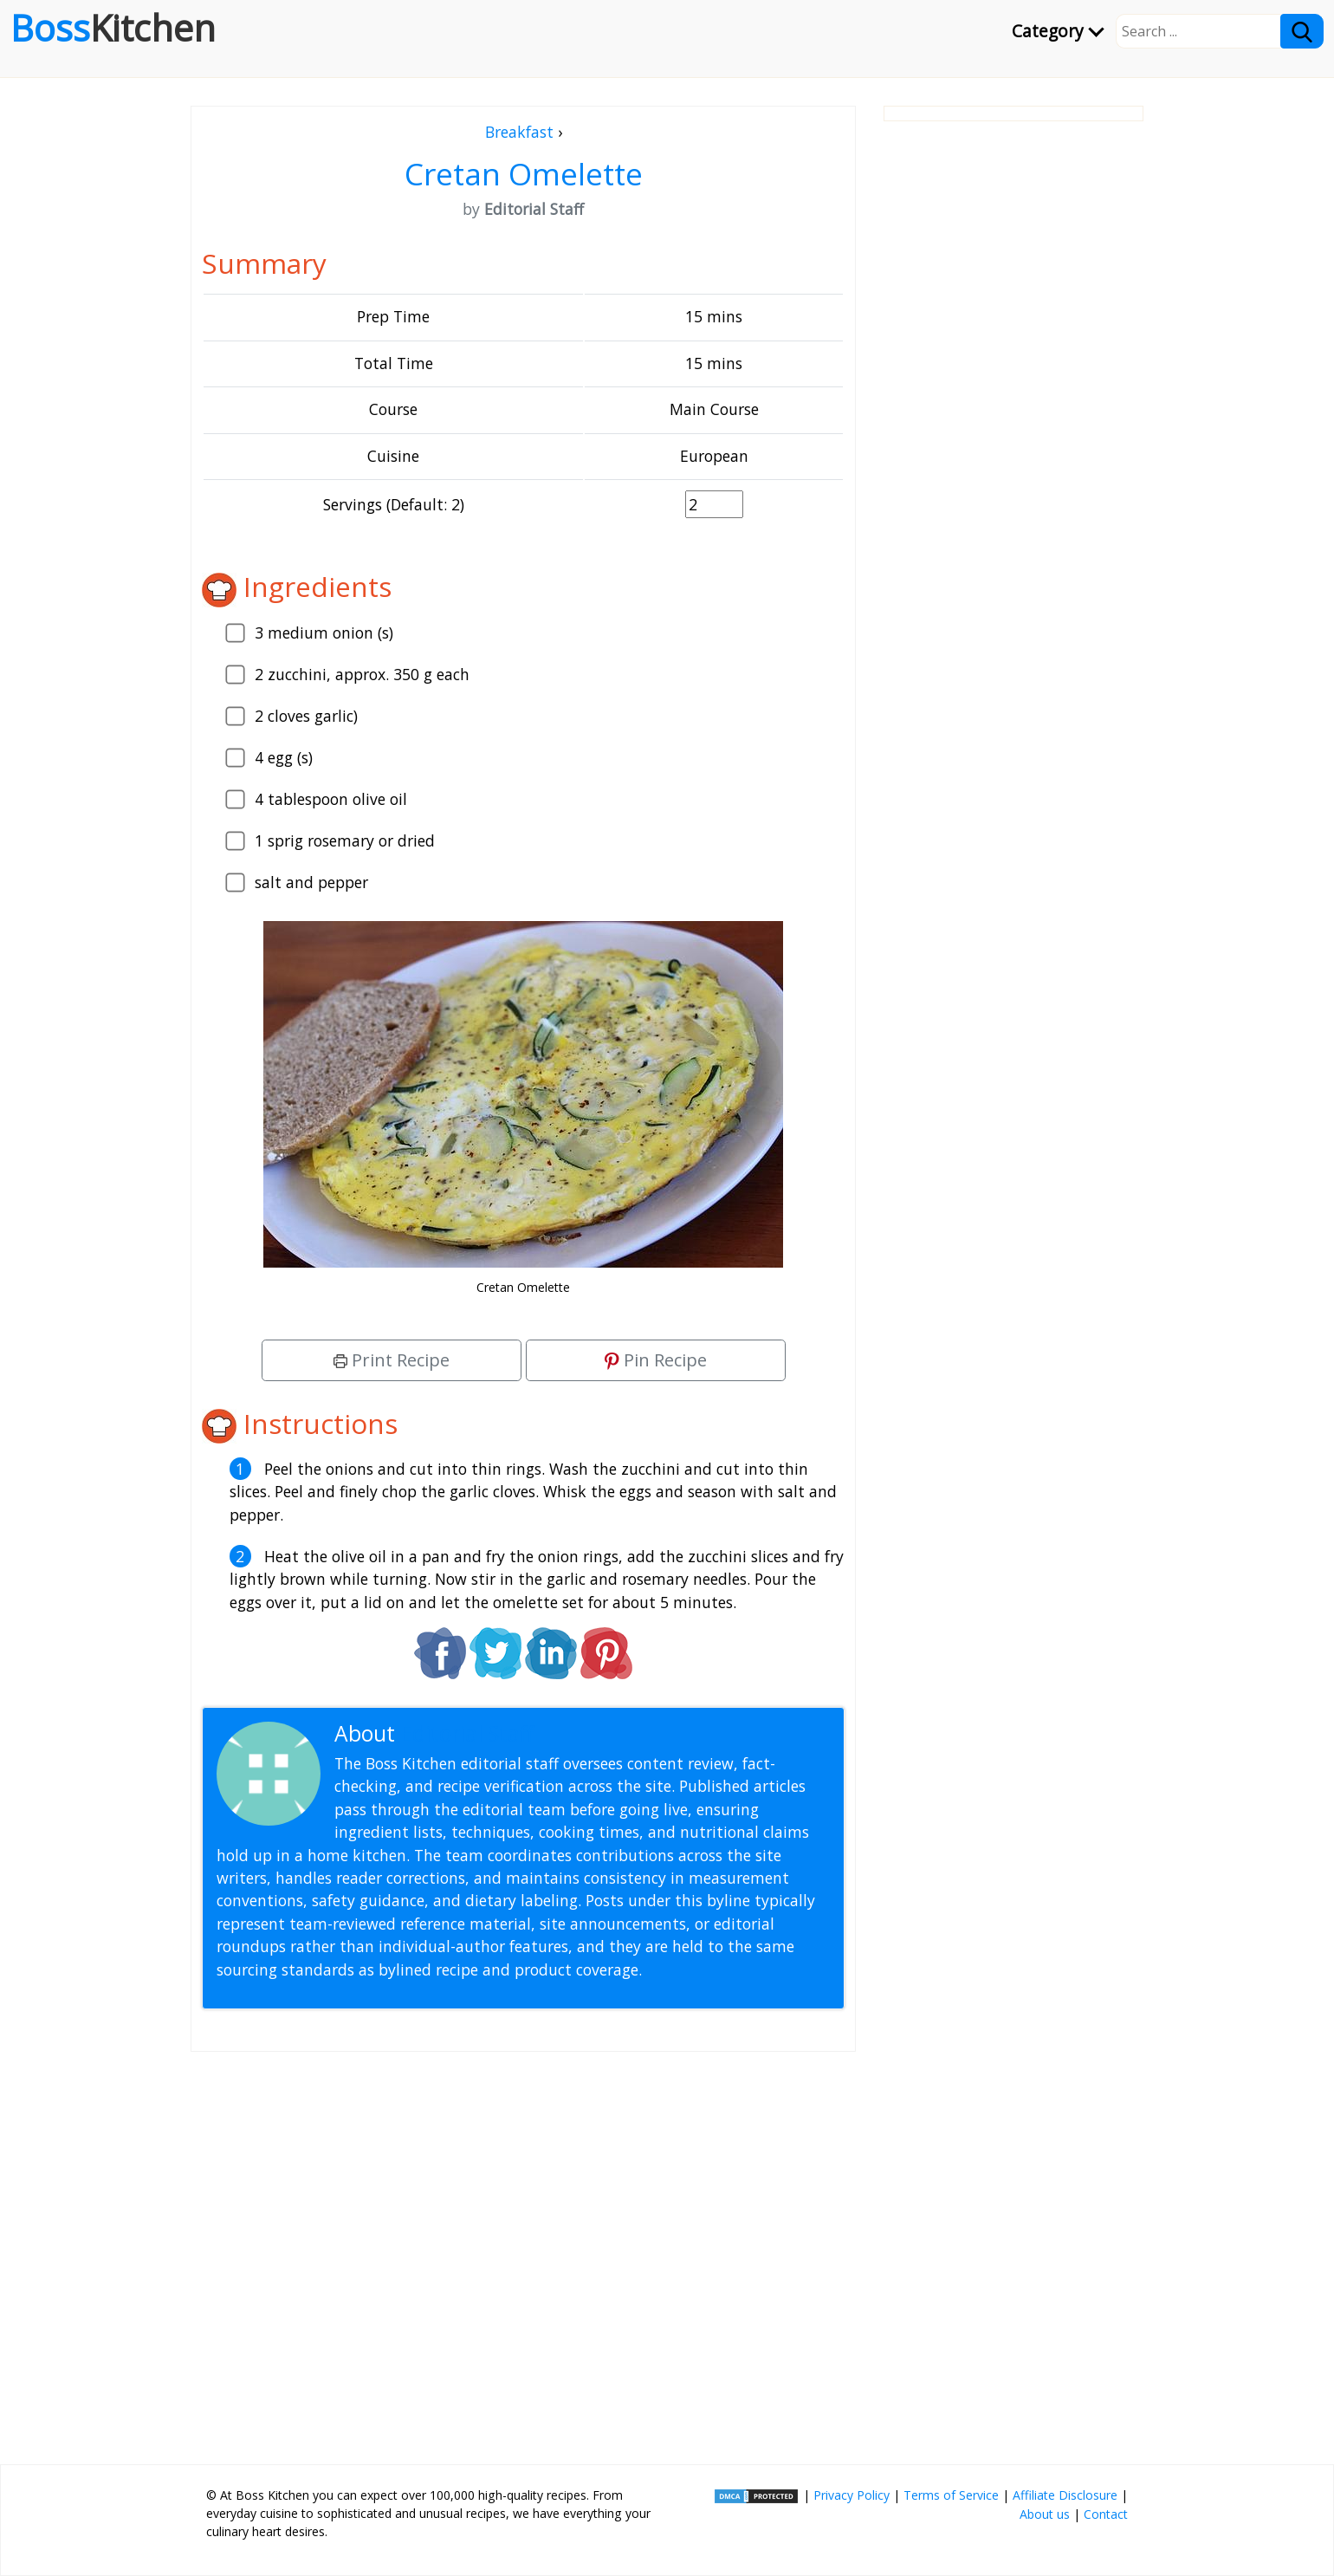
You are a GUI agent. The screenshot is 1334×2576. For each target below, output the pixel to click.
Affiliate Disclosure (1065, 2495)
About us (1045, 2514)
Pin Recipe (656, 1360)
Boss (113, 27)
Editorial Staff (467, 1733)
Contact (1106, 2514)
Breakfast (519, 131)
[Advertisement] (523, 2251)
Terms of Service (951, 2495)
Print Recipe (392, 1360)
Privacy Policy (851, 2495)
